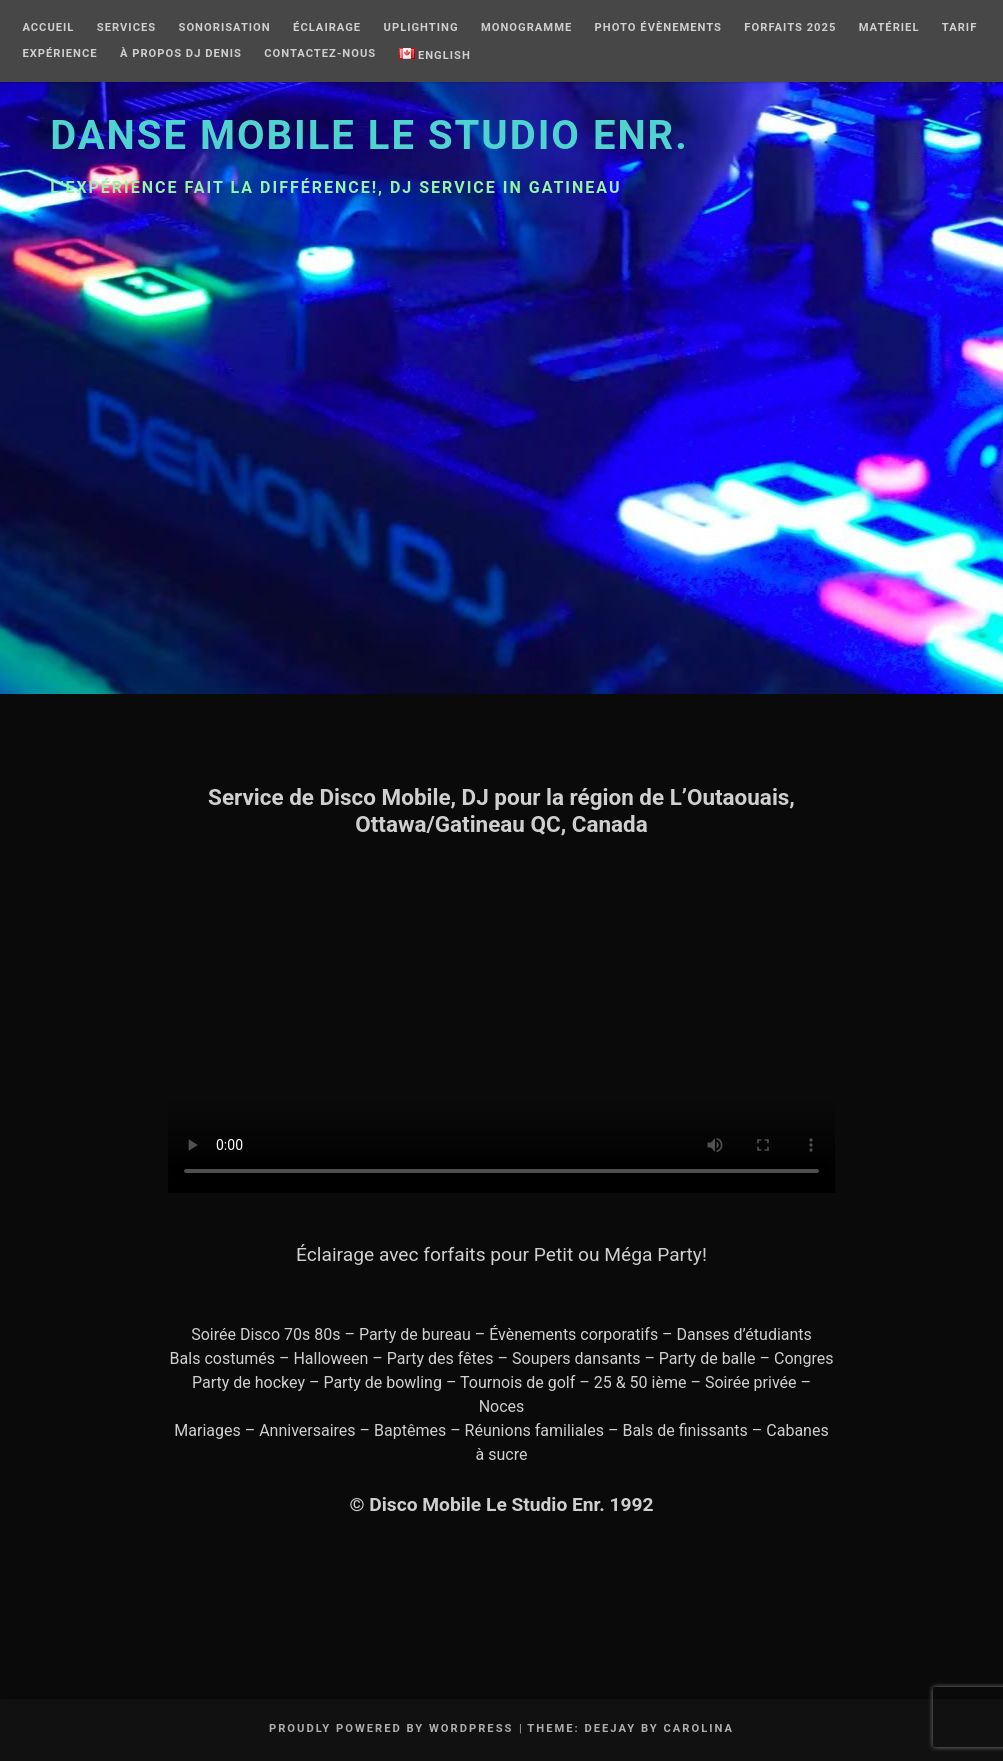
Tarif (959, 28)
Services (126, 28)
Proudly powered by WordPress (391, 1728)
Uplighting (421, 28)
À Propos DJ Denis (181, 54)
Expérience (59, 54)
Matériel (889, 28)
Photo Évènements (658, 28)
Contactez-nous (320, 54)
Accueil (48, 28)
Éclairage (327, 28)
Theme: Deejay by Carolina (630, 1728)
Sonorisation (225, 28)
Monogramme (526, 28)
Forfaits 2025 (790, 28)
